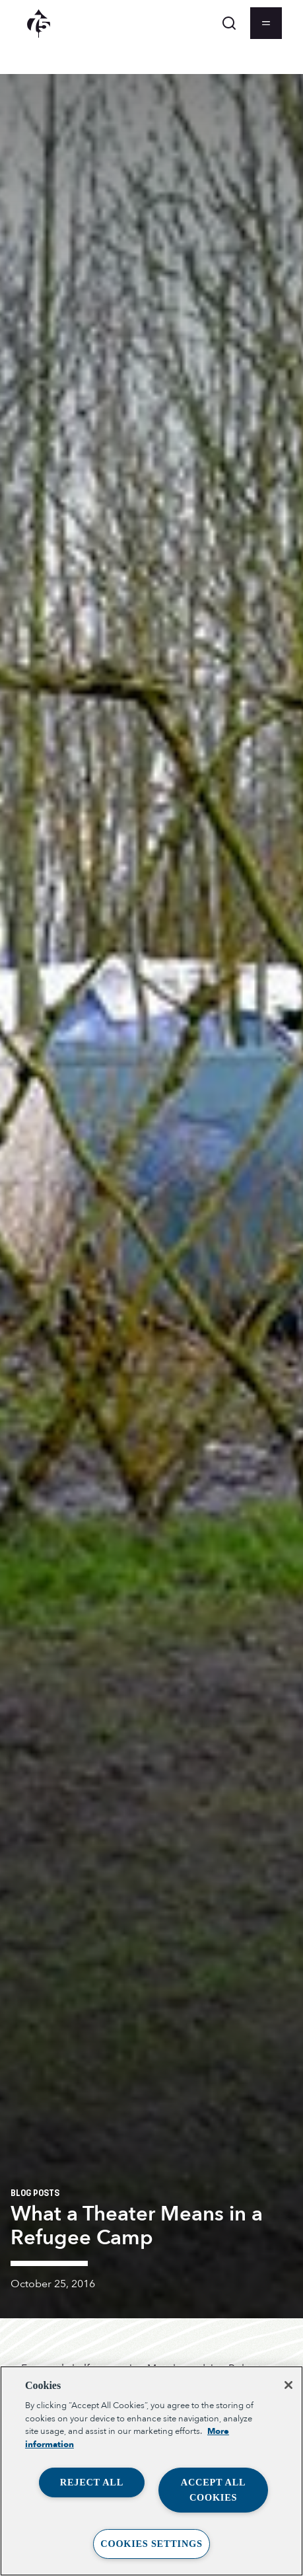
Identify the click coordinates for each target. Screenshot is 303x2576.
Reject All (91, 2482)
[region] (151, 2471)
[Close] (288, 2385)
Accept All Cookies (213, 2490)
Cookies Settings (151, 2543)
